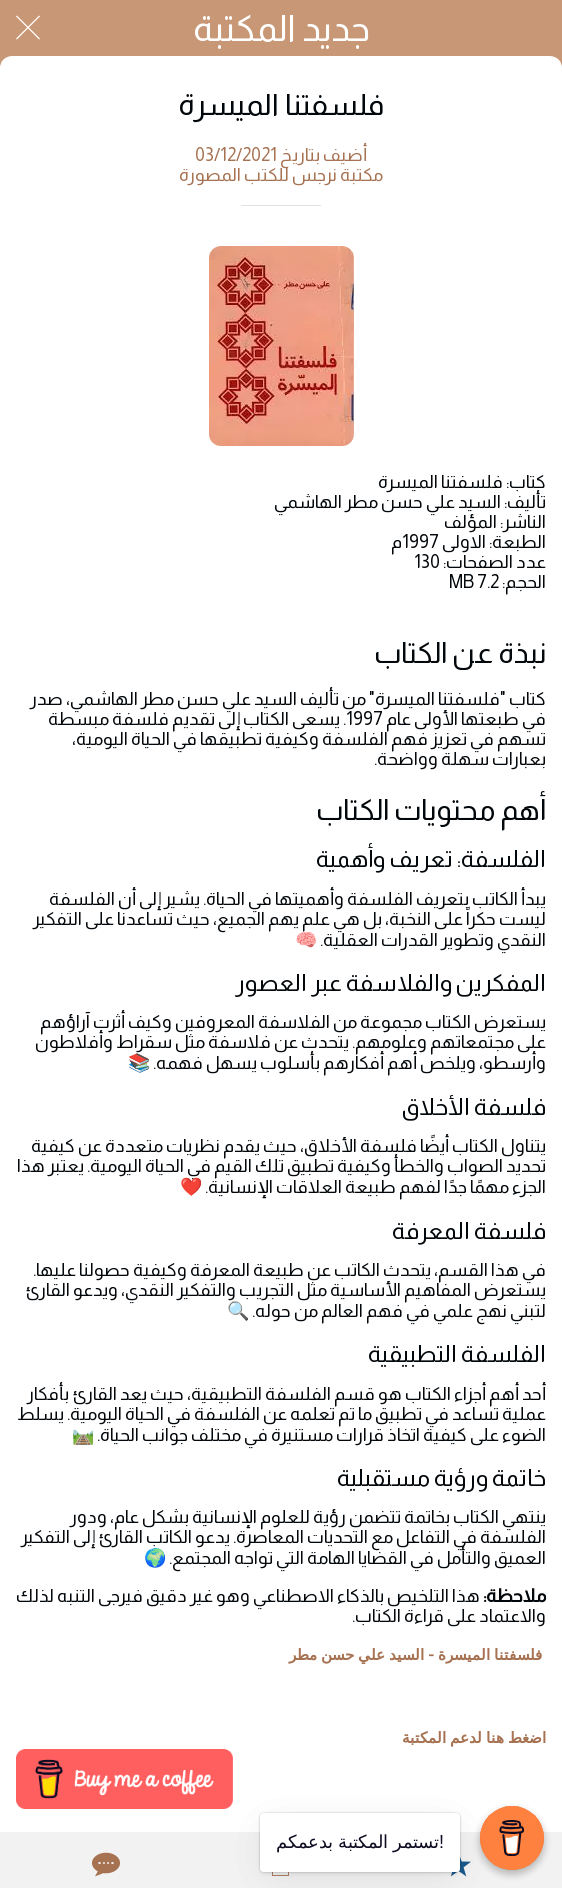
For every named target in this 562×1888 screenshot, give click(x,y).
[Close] (28, 28)
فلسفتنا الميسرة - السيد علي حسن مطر (415, 1655)
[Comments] (104, 1864)
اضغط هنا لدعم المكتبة (474, 1738)
